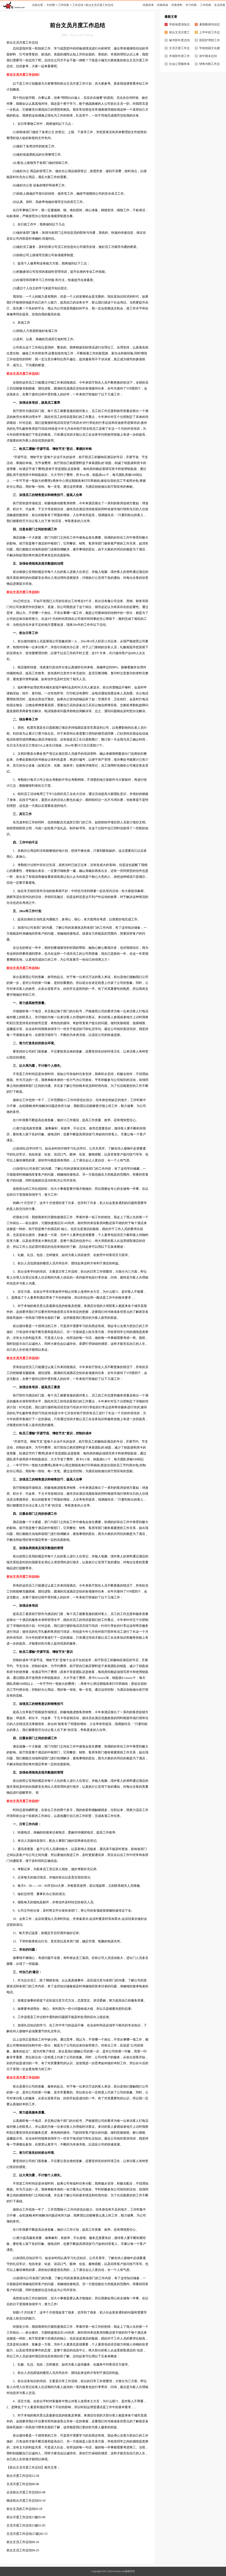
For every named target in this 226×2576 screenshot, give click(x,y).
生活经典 (219, 5)
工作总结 (77, 5)
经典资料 (176, 5)
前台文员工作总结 (19, 2542)
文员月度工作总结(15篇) (23, 2533)
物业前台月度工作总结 (22, 2500)
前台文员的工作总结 (21, 2509)
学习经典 (191, 5)
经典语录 (148, 5)
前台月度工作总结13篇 (22, 2517)
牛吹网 (51, 5)
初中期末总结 (208, 56)
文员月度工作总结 (19, 2484)
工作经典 (63, 5)
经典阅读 (162, 5)
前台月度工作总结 (19, 2475)
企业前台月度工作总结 (22, 2492)
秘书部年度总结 (179, 40)
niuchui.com (119, 2571)
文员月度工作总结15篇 (22, 2525)
